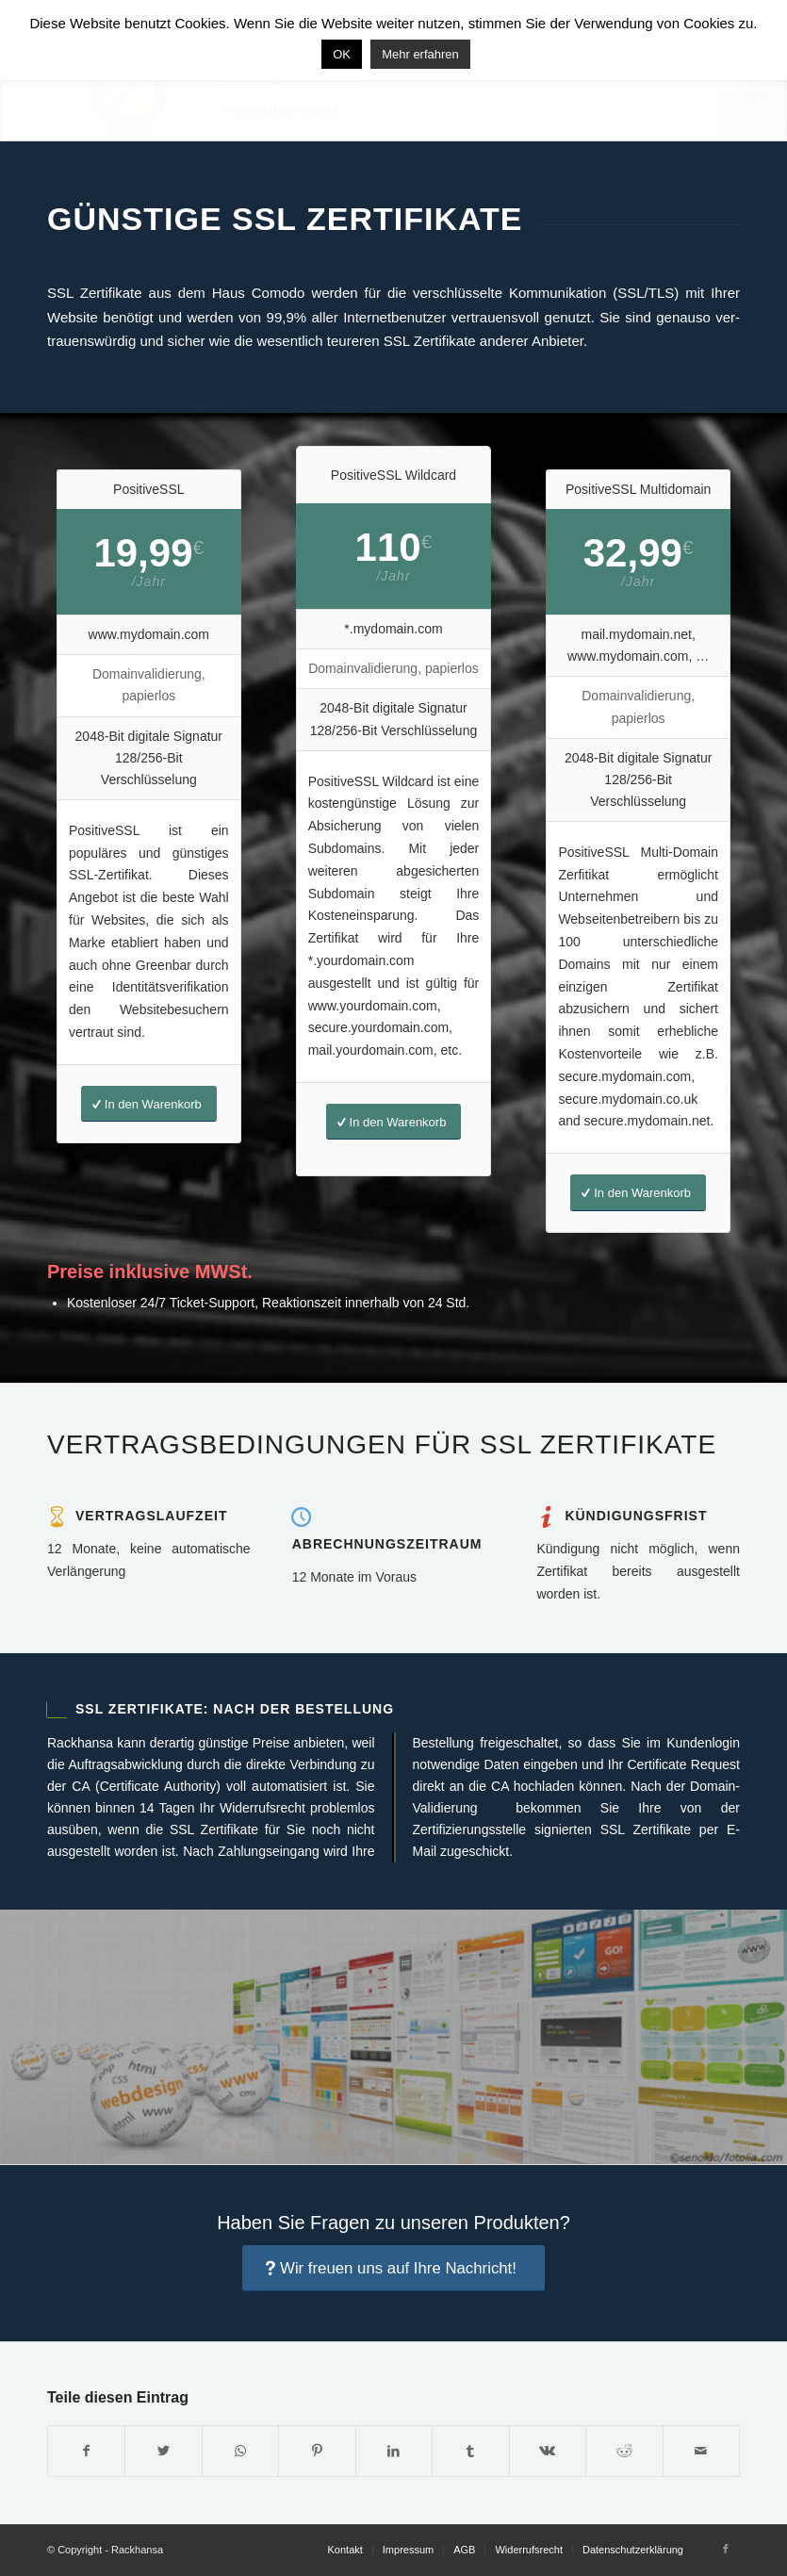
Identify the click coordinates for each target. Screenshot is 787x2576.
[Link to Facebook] (726, 2549)
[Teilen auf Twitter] (163, 2451)
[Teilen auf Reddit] (624, 2451)
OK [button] (342, 54)
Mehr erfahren (420, 54)
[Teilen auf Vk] (547, 2451)
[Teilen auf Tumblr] (470, 2451)
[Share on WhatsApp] (240, 2451)
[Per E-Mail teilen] (702, 2451)
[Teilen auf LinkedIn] (394, 2451)
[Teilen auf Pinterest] (316, 2451)
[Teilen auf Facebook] (86, 2451)
